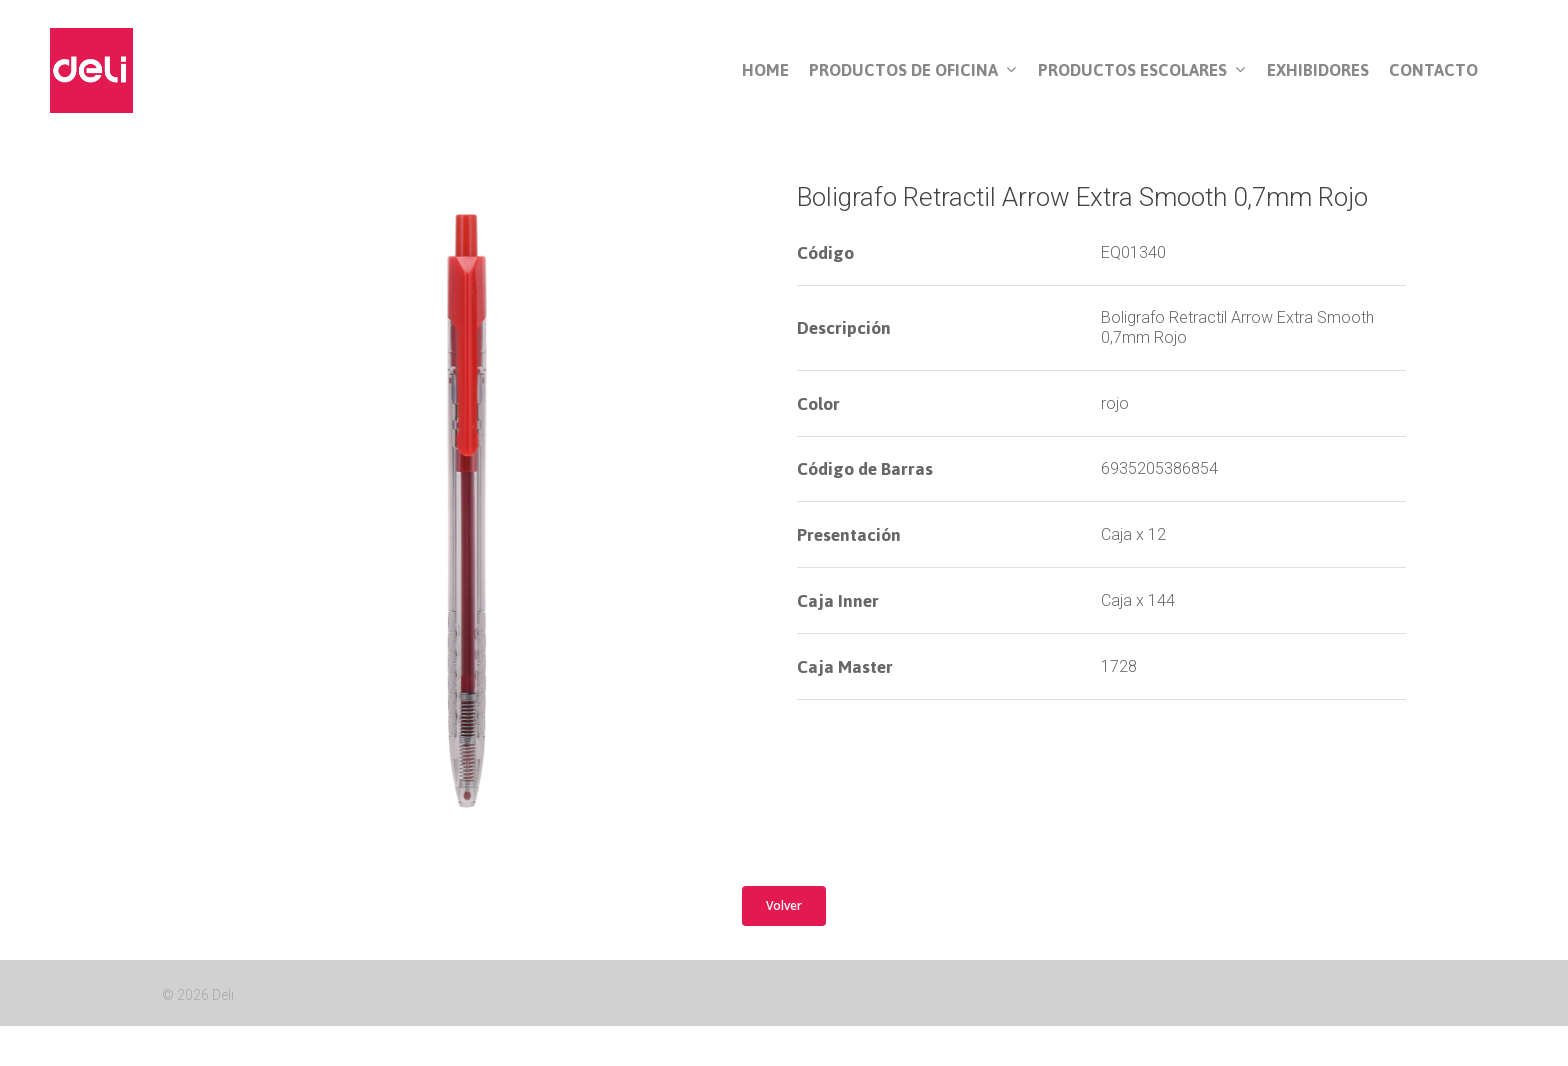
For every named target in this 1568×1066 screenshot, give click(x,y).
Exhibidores (1318, 70)
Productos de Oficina (912, 71)
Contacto (1433, 70)
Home (765, 70)
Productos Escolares (1141, 71)
